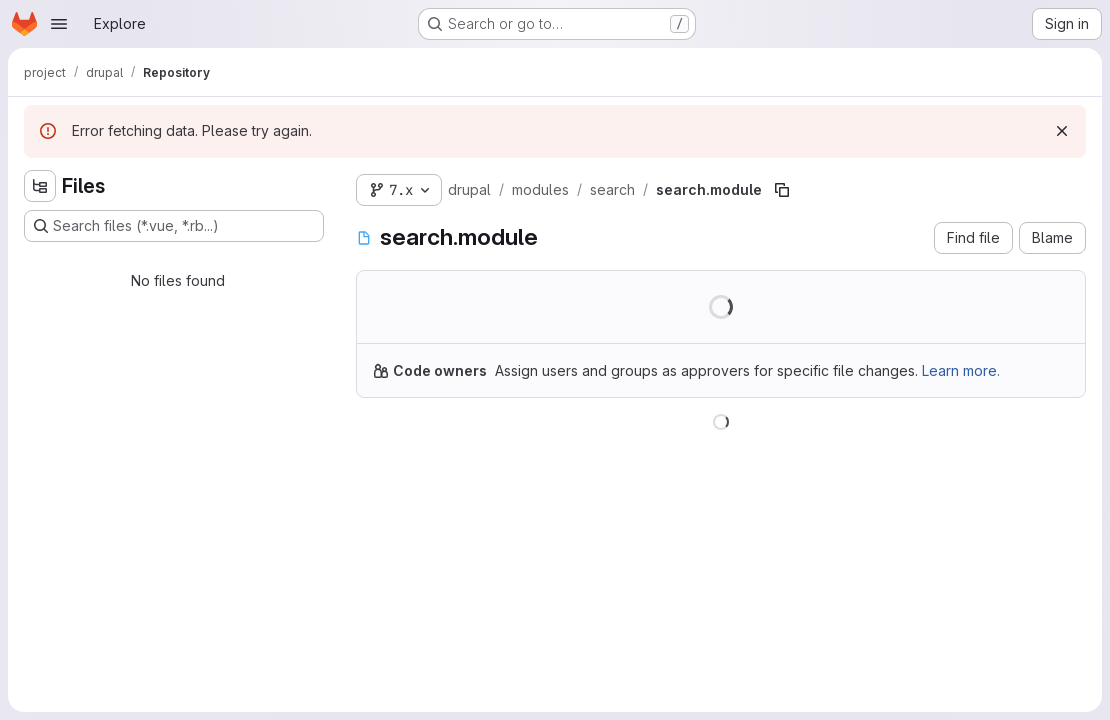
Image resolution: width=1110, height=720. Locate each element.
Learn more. (961, 370)
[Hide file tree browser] (40, 186)
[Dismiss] (1062, 131)
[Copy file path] (782, 190)
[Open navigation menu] (59, 24)
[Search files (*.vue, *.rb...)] (174, 226)
